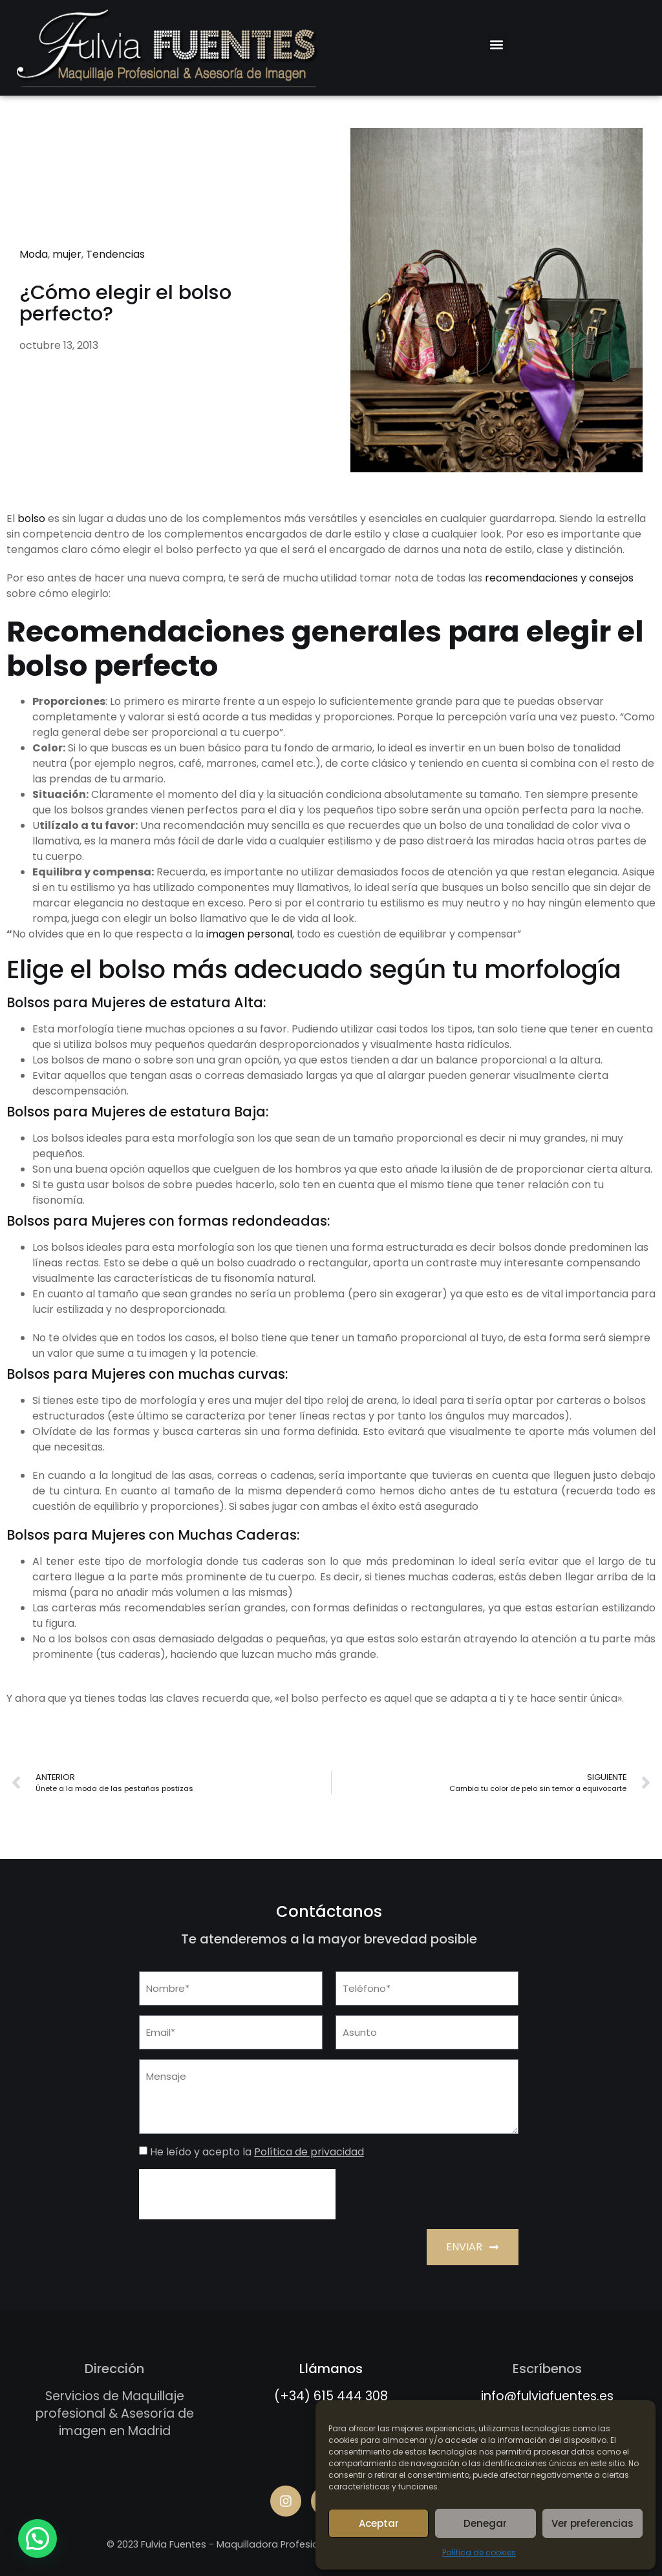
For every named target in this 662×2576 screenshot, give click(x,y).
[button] (496, 44)
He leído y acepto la (257, 2151)
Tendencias (115, 254)
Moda (33, 254)
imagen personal (249, 934)
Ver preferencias (592, 2523)
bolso (31, 518)
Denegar (485, 2523)
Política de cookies (479, 2552)
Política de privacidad (309, 2151)
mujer (66, 254)
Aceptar (379, 2523)
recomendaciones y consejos (559, 578)
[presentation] (237, 2194)
